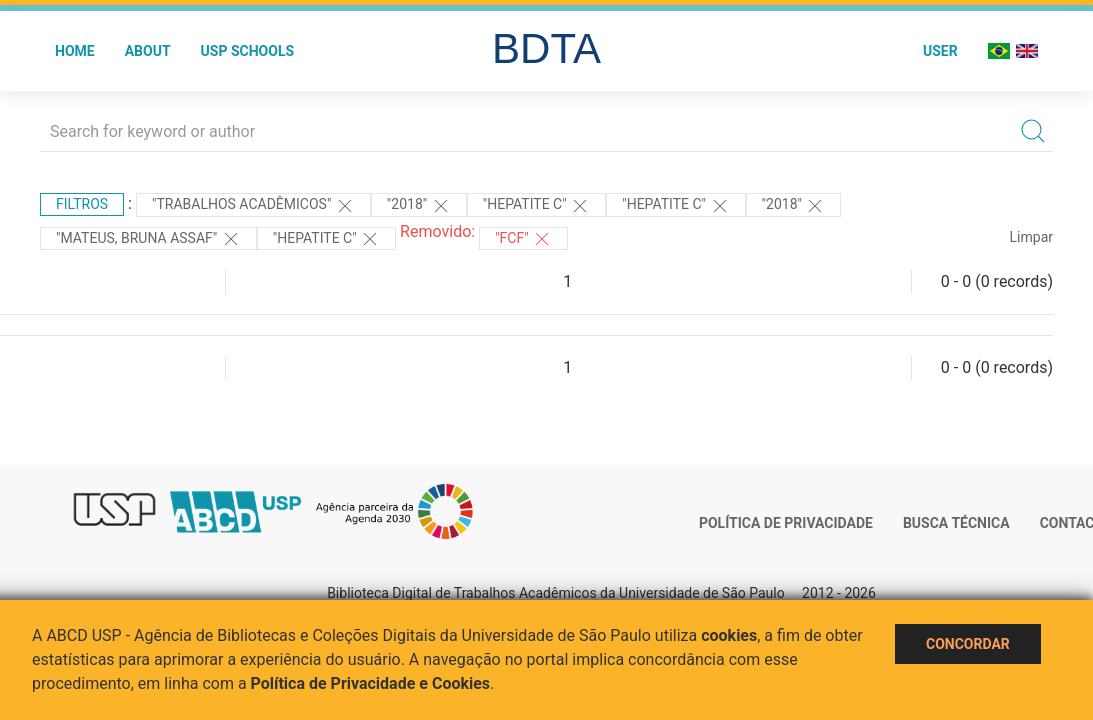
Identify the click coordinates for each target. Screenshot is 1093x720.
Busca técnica (956, 523)
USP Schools (248, 51)
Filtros (82, 204)
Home (75, 51)
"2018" (419, 206)
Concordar (968, 644)
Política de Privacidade (786, 523)
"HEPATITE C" (536, 206)
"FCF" (523, 239)
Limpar (1031, 237)
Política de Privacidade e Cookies (371, 683)
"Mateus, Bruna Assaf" (148, 239)
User (940, 51)
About (148, 51)
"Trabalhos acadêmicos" (253, 206)
